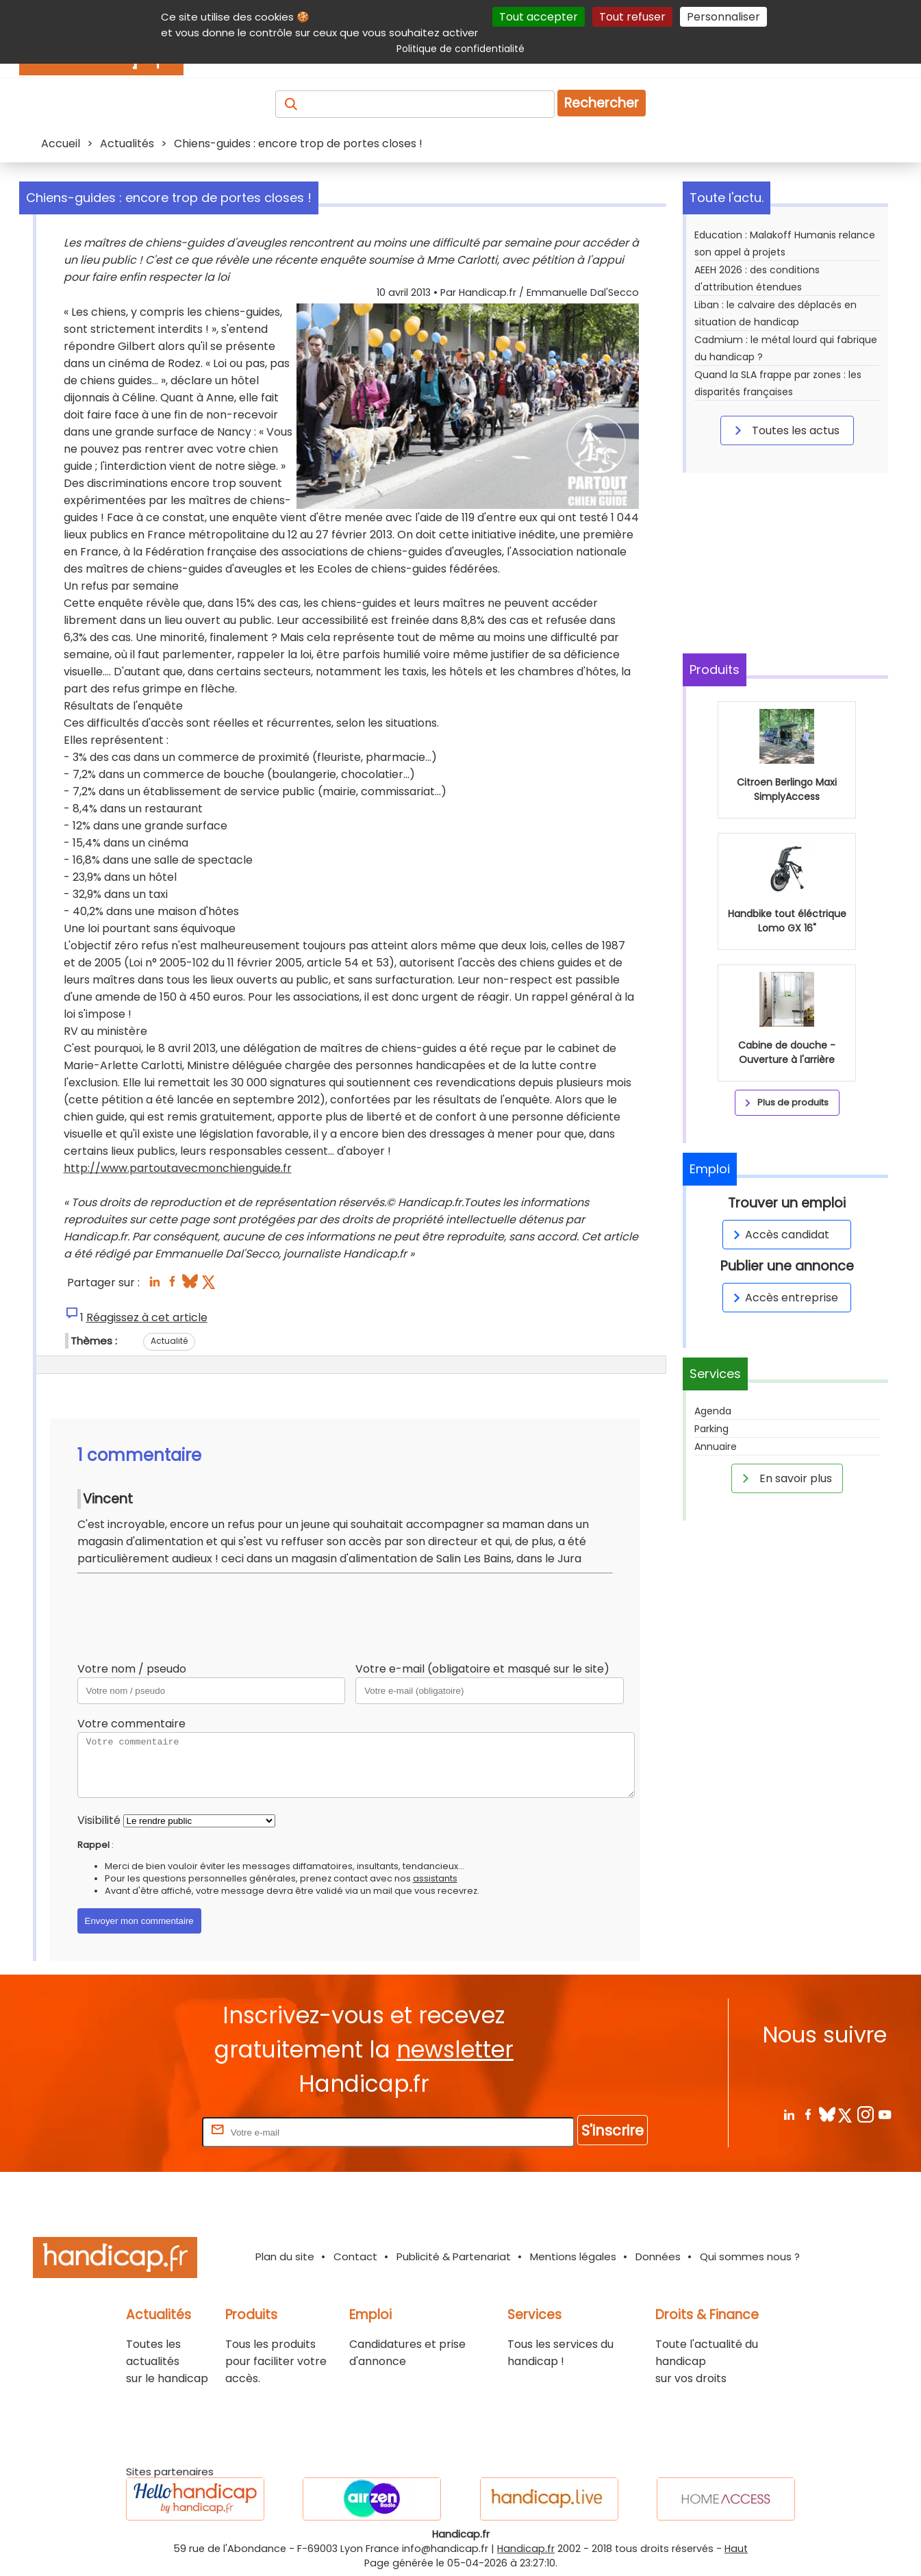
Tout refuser (632, 17)
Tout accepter (538, 17)
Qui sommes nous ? (750, 2256)
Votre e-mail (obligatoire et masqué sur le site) (482, 1669)
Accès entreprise (783, 1297)
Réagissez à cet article (146, 1317)
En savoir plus (784, 1478)
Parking (711, 1429)
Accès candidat (779, 1234)
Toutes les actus (785, 430)
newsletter (455, 2050)
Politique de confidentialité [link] (460, 48)
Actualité (169, 1341)
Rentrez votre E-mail (144, 2132)
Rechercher (601, 103)
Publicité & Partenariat (453, 2256)
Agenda (712, 1411)
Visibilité (99, 1820)
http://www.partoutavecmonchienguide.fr (178, 1168)
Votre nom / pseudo (131, 1669)
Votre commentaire (131, 1723)
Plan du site (284, 2256)
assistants (435, 1878)
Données (658, 2256)
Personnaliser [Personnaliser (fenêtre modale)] (723, 17)
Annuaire (715, 1446)
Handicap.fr (526, 2548)
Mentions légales (573, 2256)
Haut (736, 2548)
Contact (355, 2256)
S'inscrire (612, 2130)
